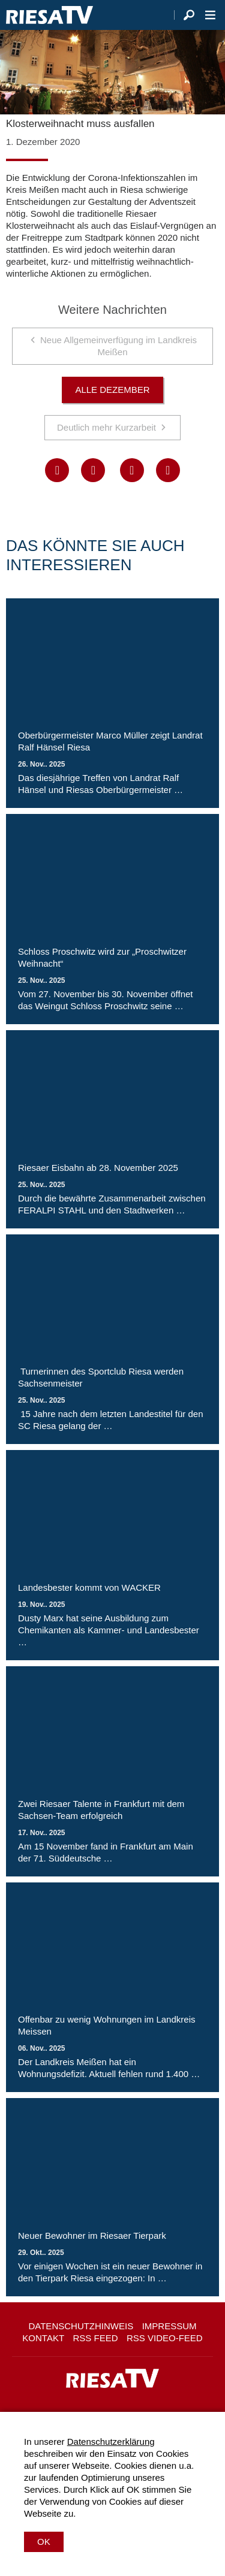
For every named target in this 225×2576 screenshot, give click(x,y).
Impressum (169, 2326)
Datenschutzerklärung (111, 2441)
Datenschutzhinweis (80, 2326)
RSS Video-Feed (165, 2338)
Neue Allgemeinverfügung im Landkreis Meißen (118, 346)
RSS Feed (95, 2338)
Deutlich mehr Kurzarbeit (106, 427)
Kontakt (43, 2338)
